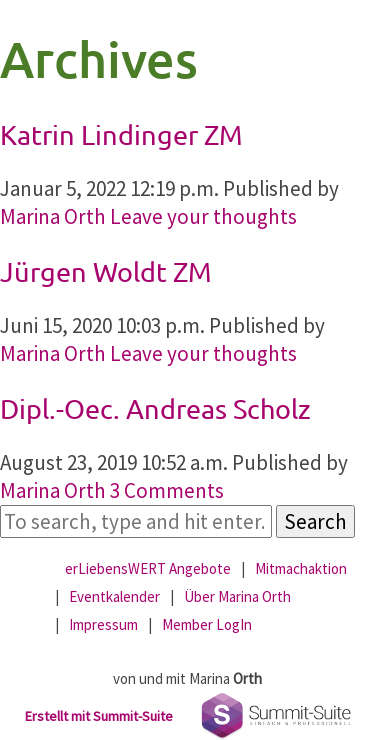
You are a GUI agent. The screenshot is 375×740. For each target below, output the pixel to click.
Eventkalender (114, 596)
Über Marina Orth (237, 596)
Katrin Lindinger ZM (121, 134)
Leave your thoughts (203, 216)
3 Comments (167, 490)
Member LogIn (207, 624)
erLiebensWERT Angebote (148, 568)
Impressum (103, 624)
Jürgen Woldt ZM (106, 271)
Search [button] (315, 521)
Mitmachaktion (301, 568)
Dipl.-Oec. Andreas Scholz (155, 408)
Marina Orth (53, 216)
